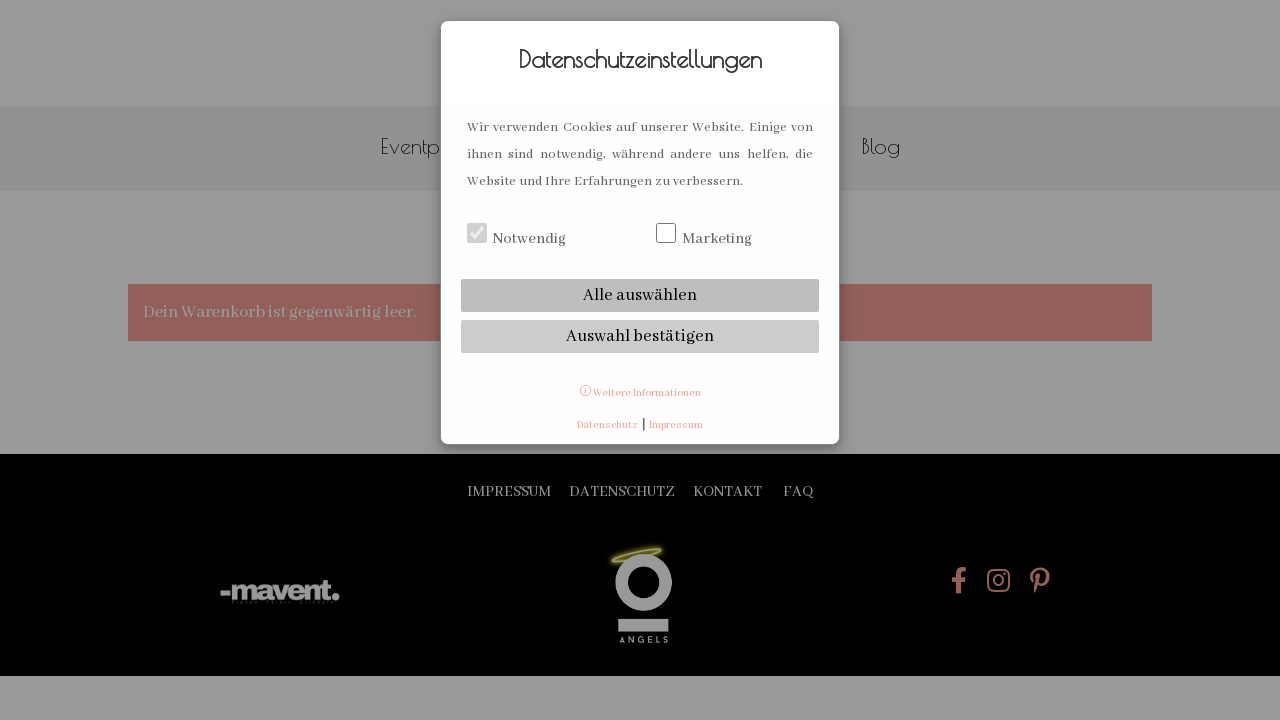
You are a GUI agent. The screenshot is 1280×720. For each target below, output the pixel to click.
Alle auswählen (640, 295)
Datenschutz (607, 425)
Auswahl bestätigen (640, 336)
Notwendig (516, 239)
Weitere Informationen (640, 393)
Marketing (704, 239)
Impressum (676, 425)
